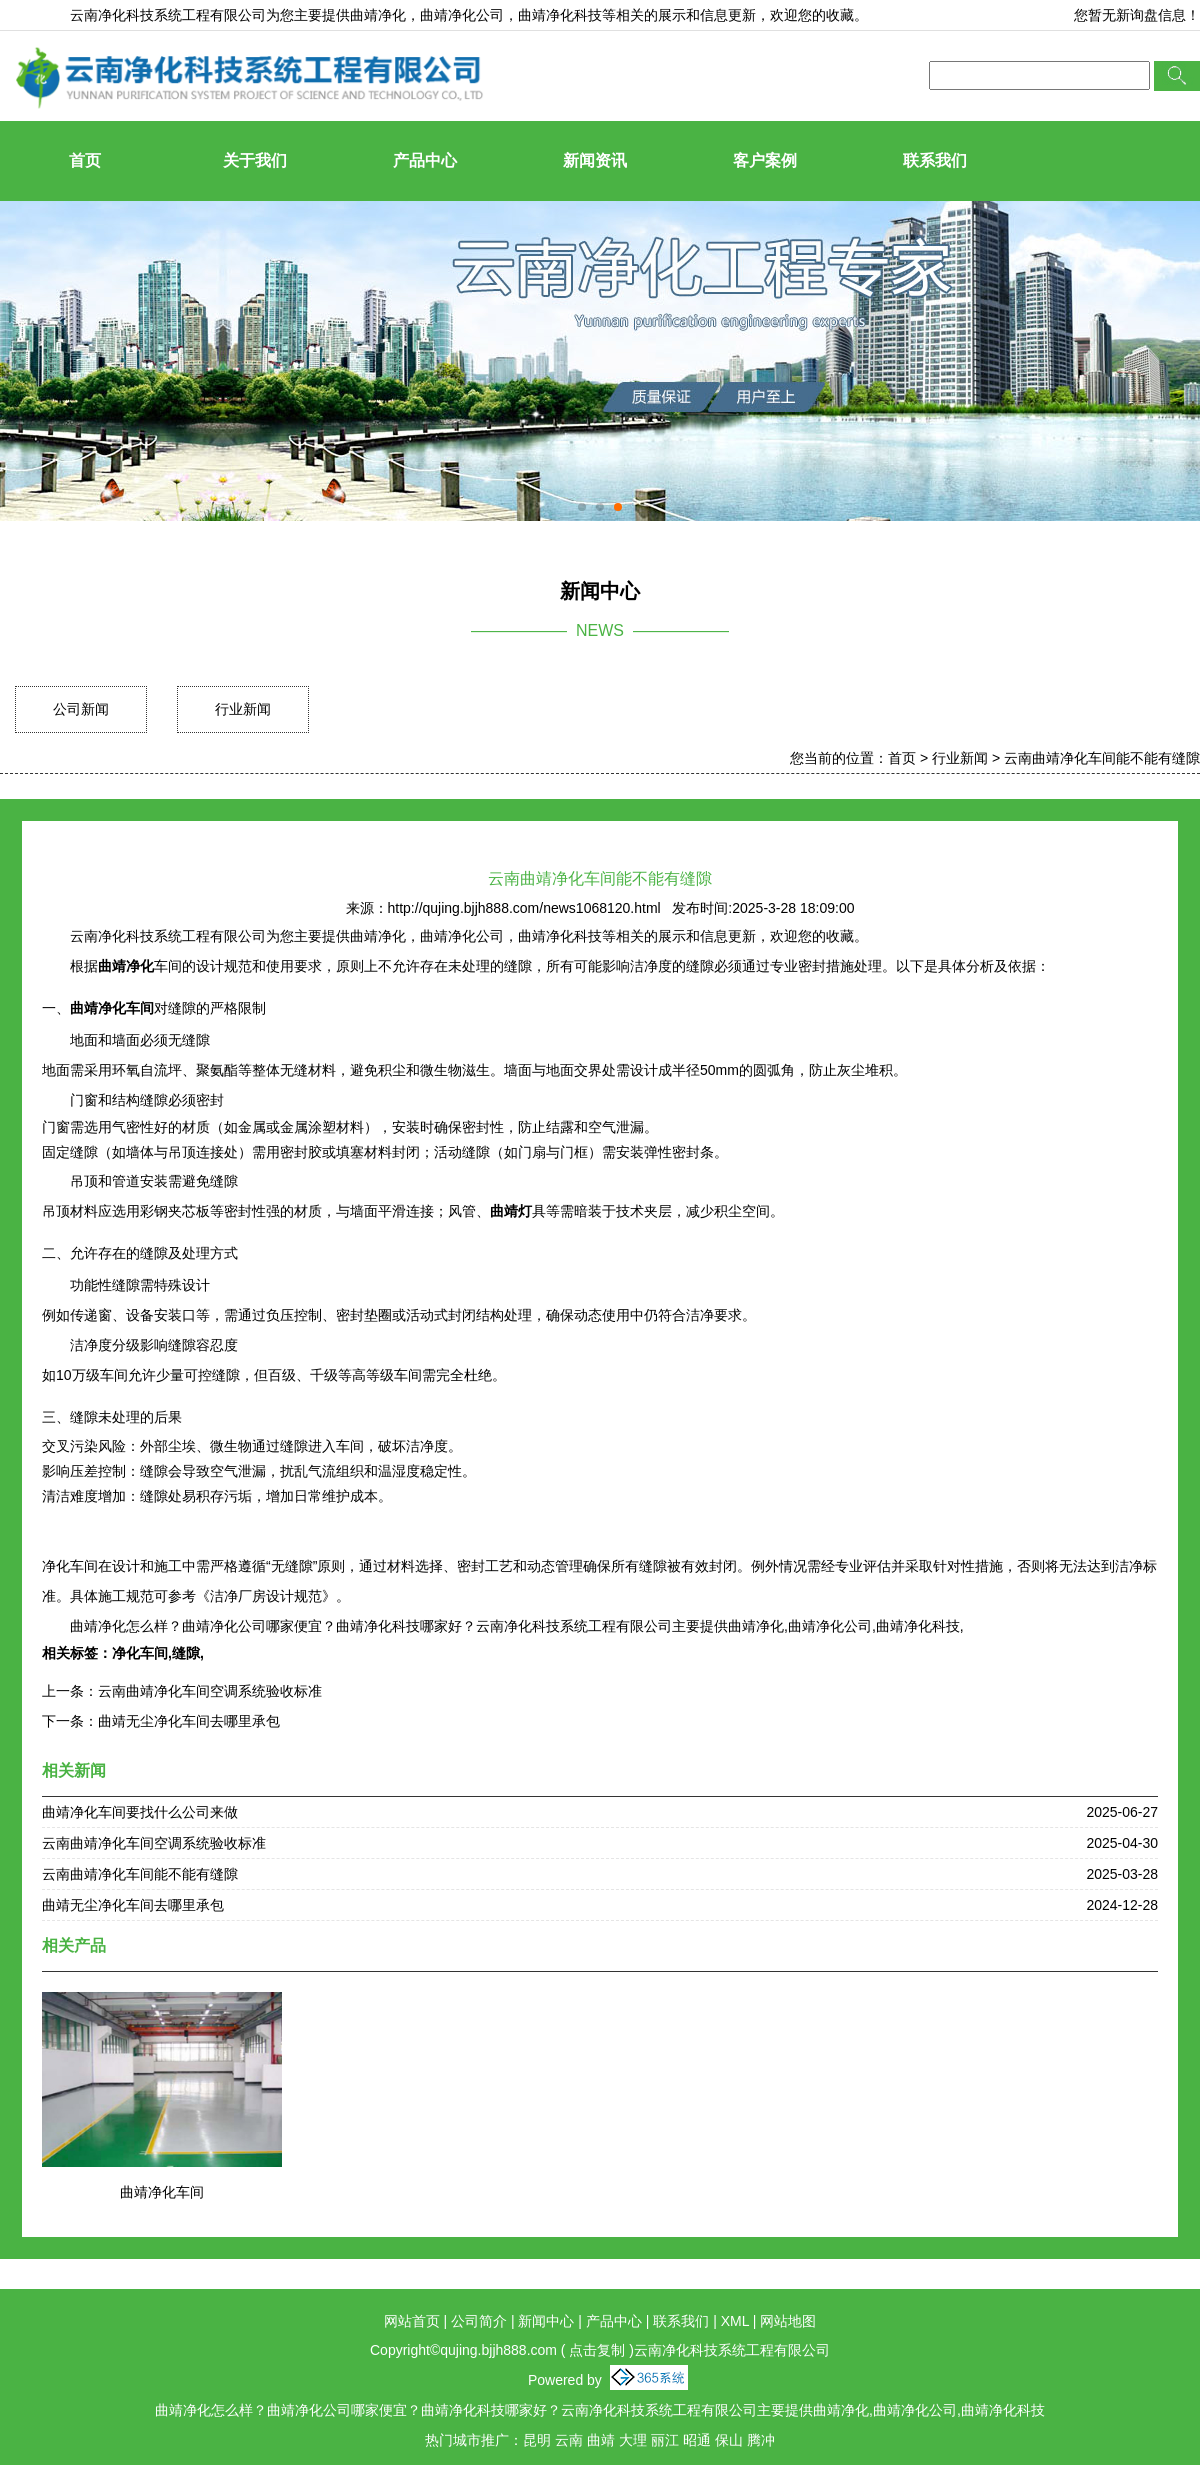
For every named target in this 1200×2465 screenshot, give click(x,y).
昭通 (697, 2440)
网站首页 (412, 2321)
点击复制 (597, 2350)
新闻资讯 (595, 160)
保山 (729, 2440)
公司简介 (479, 2321)
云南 (569, 2440)
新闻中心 (546, 2321)
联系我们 (935, 160)
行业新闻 (243, 709)
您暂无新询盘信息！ (1137, 15)
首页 (85, 160)
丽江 (665, 2440)
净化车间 (140, 1653)
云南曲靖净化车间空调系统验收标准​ (210, 1691)
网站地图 (788, 2321)
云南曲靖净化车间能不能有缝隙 (1102, 758)
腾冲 (761, 2440)
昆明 (537, 2440)
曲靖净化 (378, 15)
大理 (633, 2440)
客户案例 (765, 160)
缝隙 (186, 1653)
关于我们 (255, 160)
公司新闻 (81, 709)
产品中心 (425, 160)
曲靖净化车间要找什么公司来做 (140, 1812)
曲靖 (601, 2440)
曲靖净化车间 (162, 2192)
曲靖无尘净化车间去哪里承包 (189, 1721)
